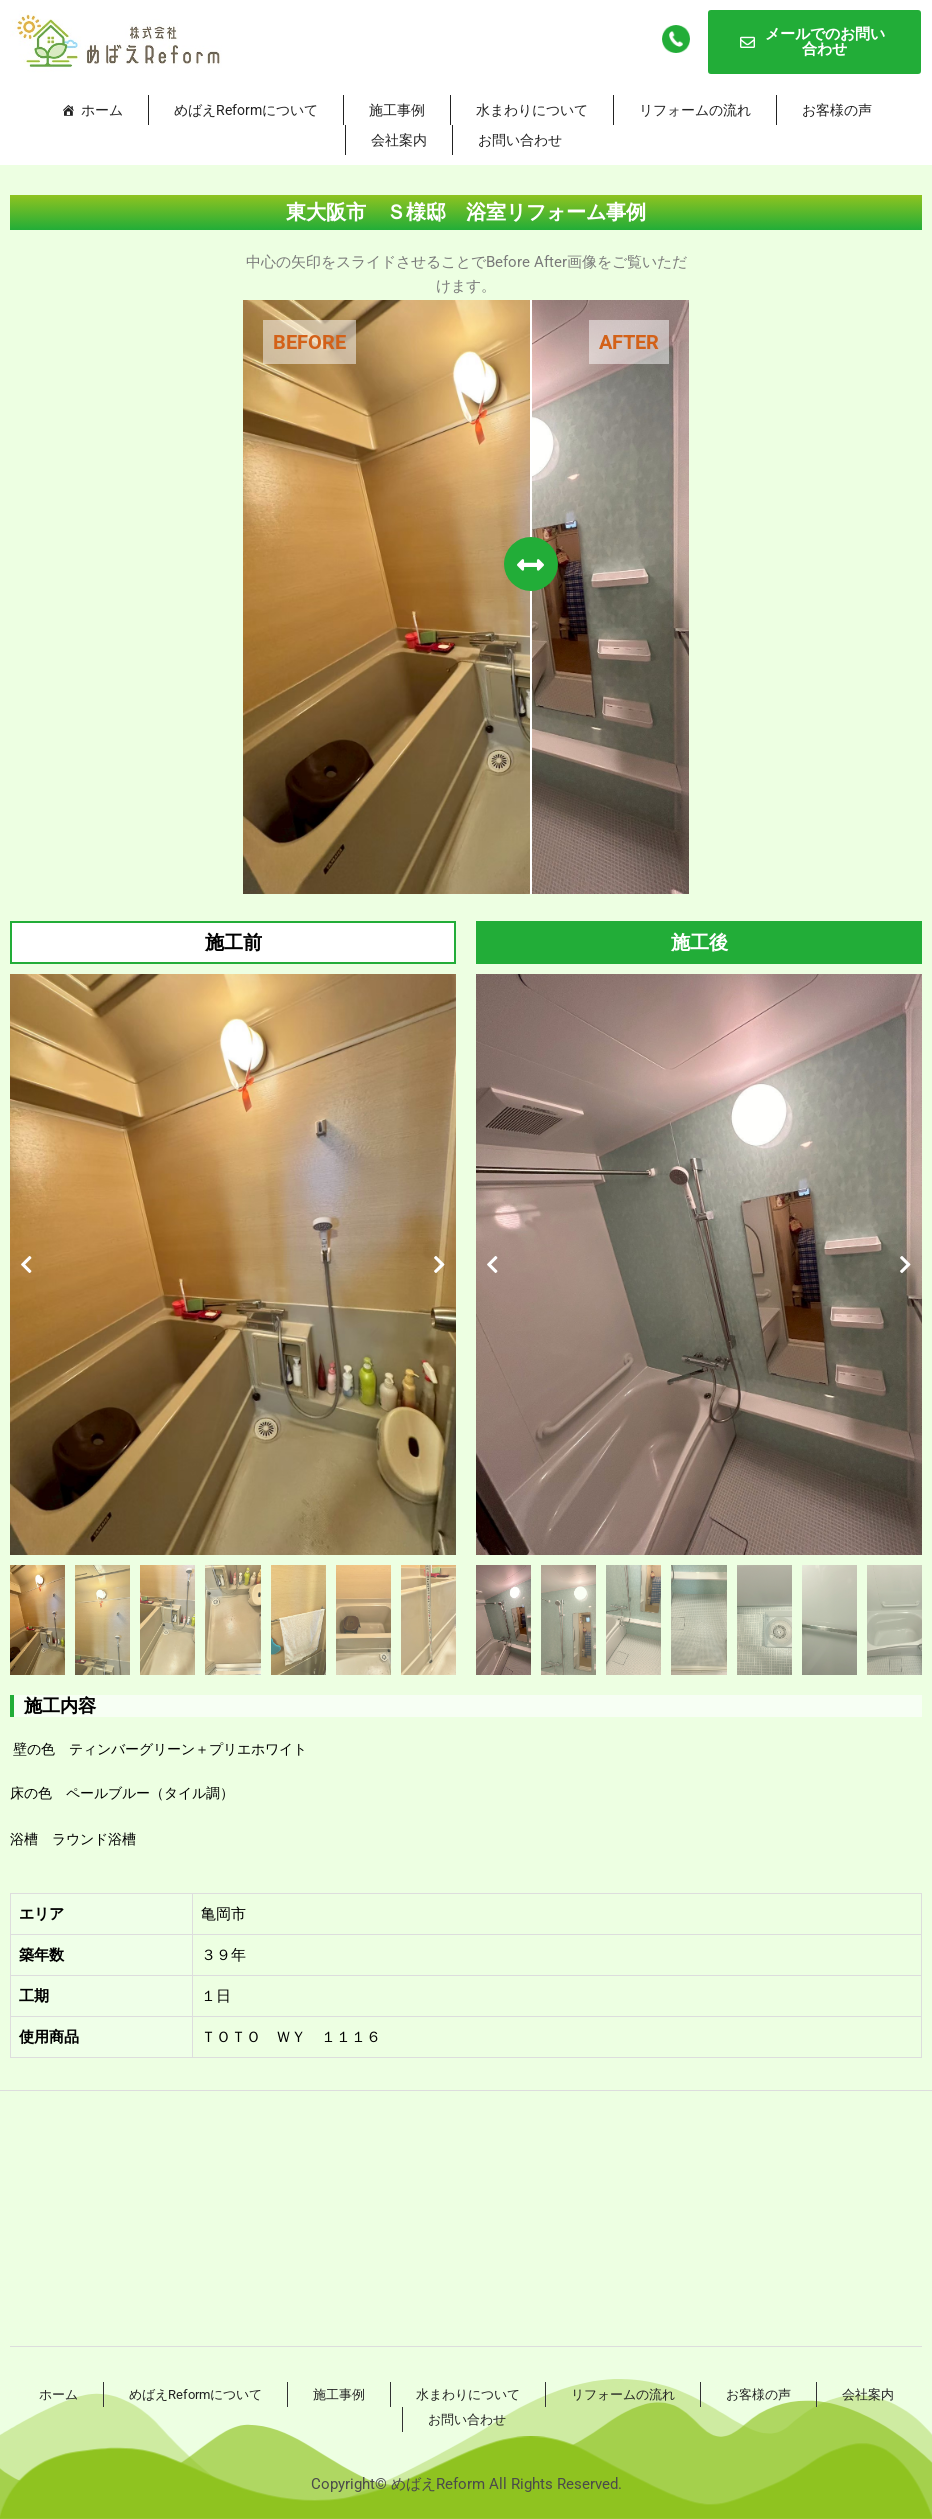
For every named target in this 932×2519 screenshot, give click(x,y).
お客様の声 (837, 110)
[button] (26, 1265)
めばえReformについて (246, 110)
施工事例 (397, 110)
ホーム (102, 110)
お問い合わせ (520, 140)
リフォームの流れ (695, 110)
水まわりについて (532, 110)
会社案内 (399, 140)
